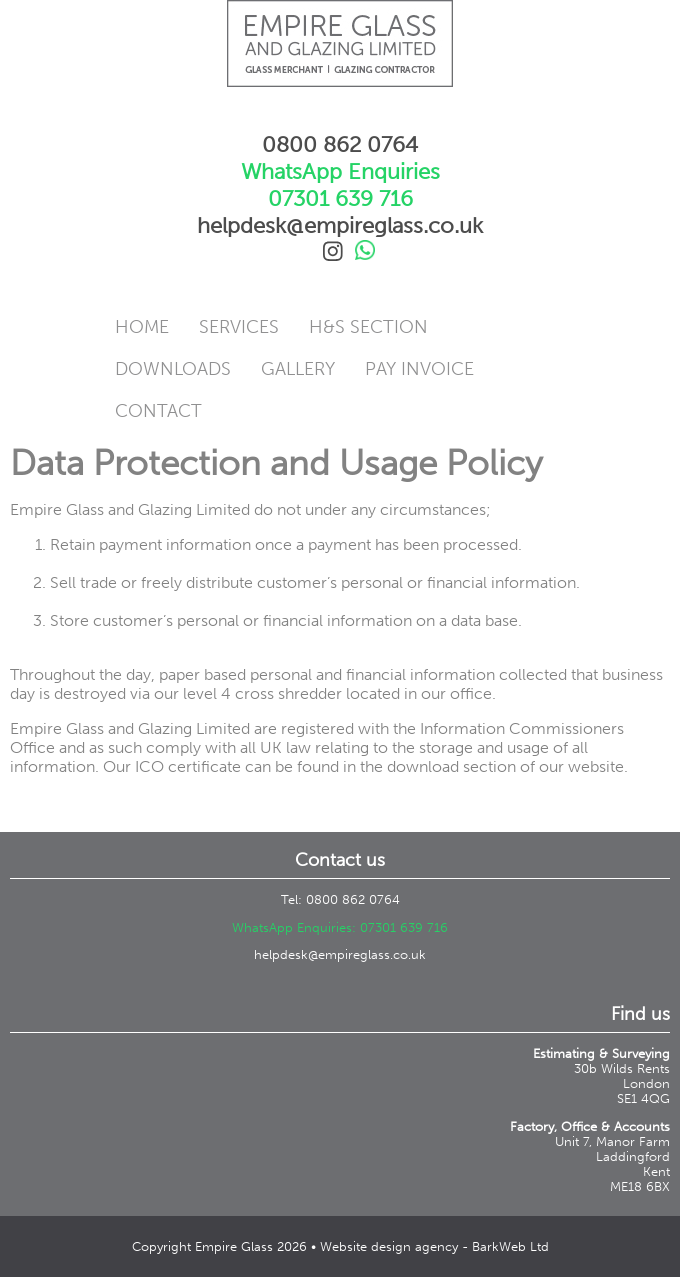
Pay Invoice (419, 369)
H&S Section (368, 327)
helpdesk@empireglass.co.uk (340, 954)
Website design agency (389, 1246)
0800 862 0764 (340, 144)
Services (239, 327)
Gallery (298, 369)
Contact (158, 411)
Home (142, 327)
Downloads (173, 369)
